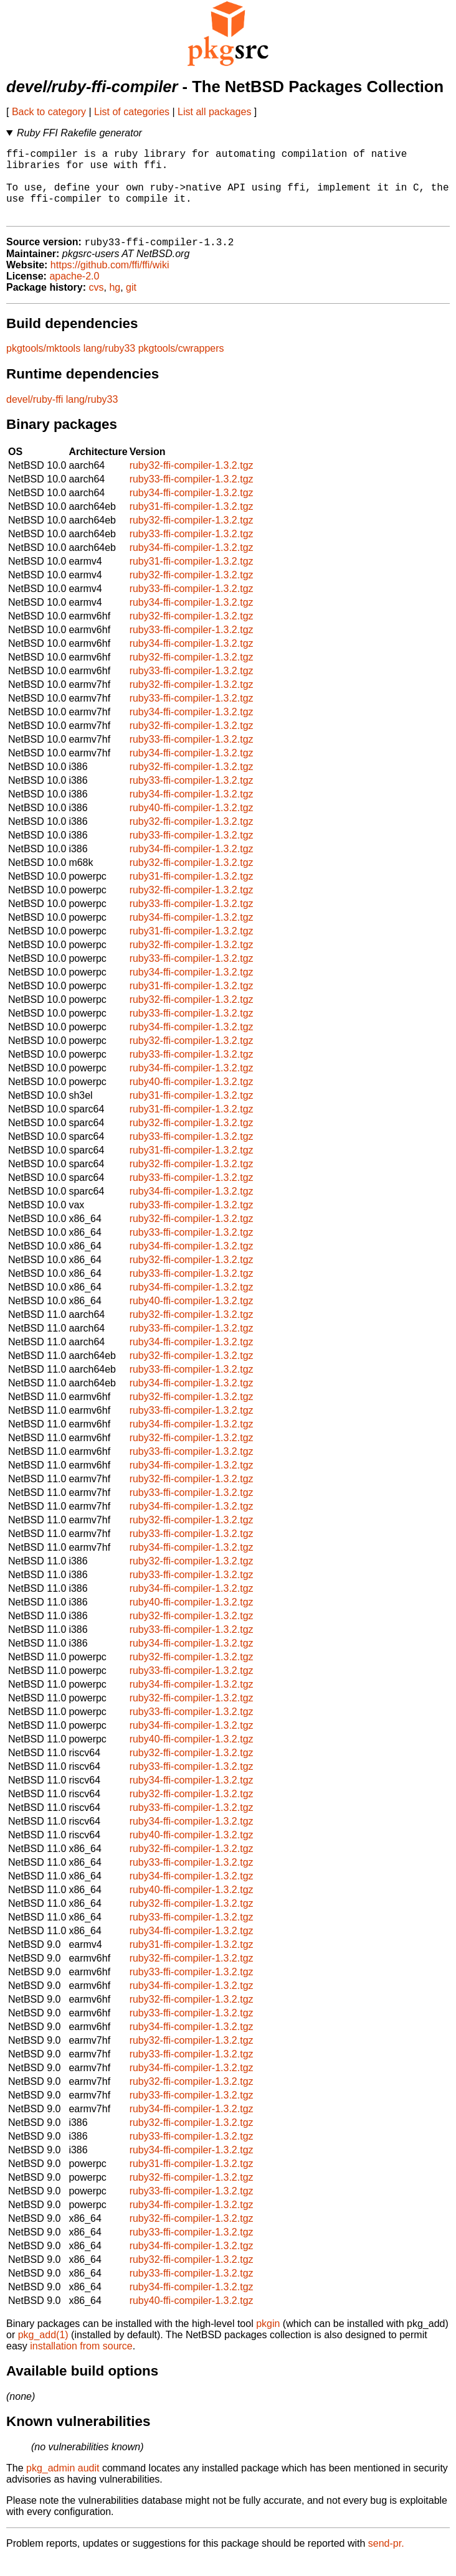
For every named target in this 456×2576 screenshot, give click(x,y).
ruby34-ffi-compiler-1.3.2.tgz (192, 509)
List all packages (214, 111)
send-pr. (386, 2560)
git (131, 304)
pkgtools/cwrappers (181, 365)
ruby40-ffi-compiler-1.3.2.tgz (192, 824)
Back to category (49, 111)
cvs (96, 304)
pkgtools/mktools (43, 365)
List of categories (131, 111)
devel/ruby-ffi (34, 416)
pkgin (268, 2340)
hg (114, 304)
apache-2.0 (74, 293)
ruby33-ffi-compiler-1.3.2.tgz (192, 496)
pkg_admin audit (62, 2485)
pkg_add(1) (43, 2351)
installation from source (81, 2362)
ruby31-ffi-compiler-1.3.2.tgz (192, 523)
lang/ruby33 (109, 365)
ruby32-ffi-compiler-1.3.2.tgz (192, 482)
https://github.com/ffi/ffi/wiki (109, 281)
